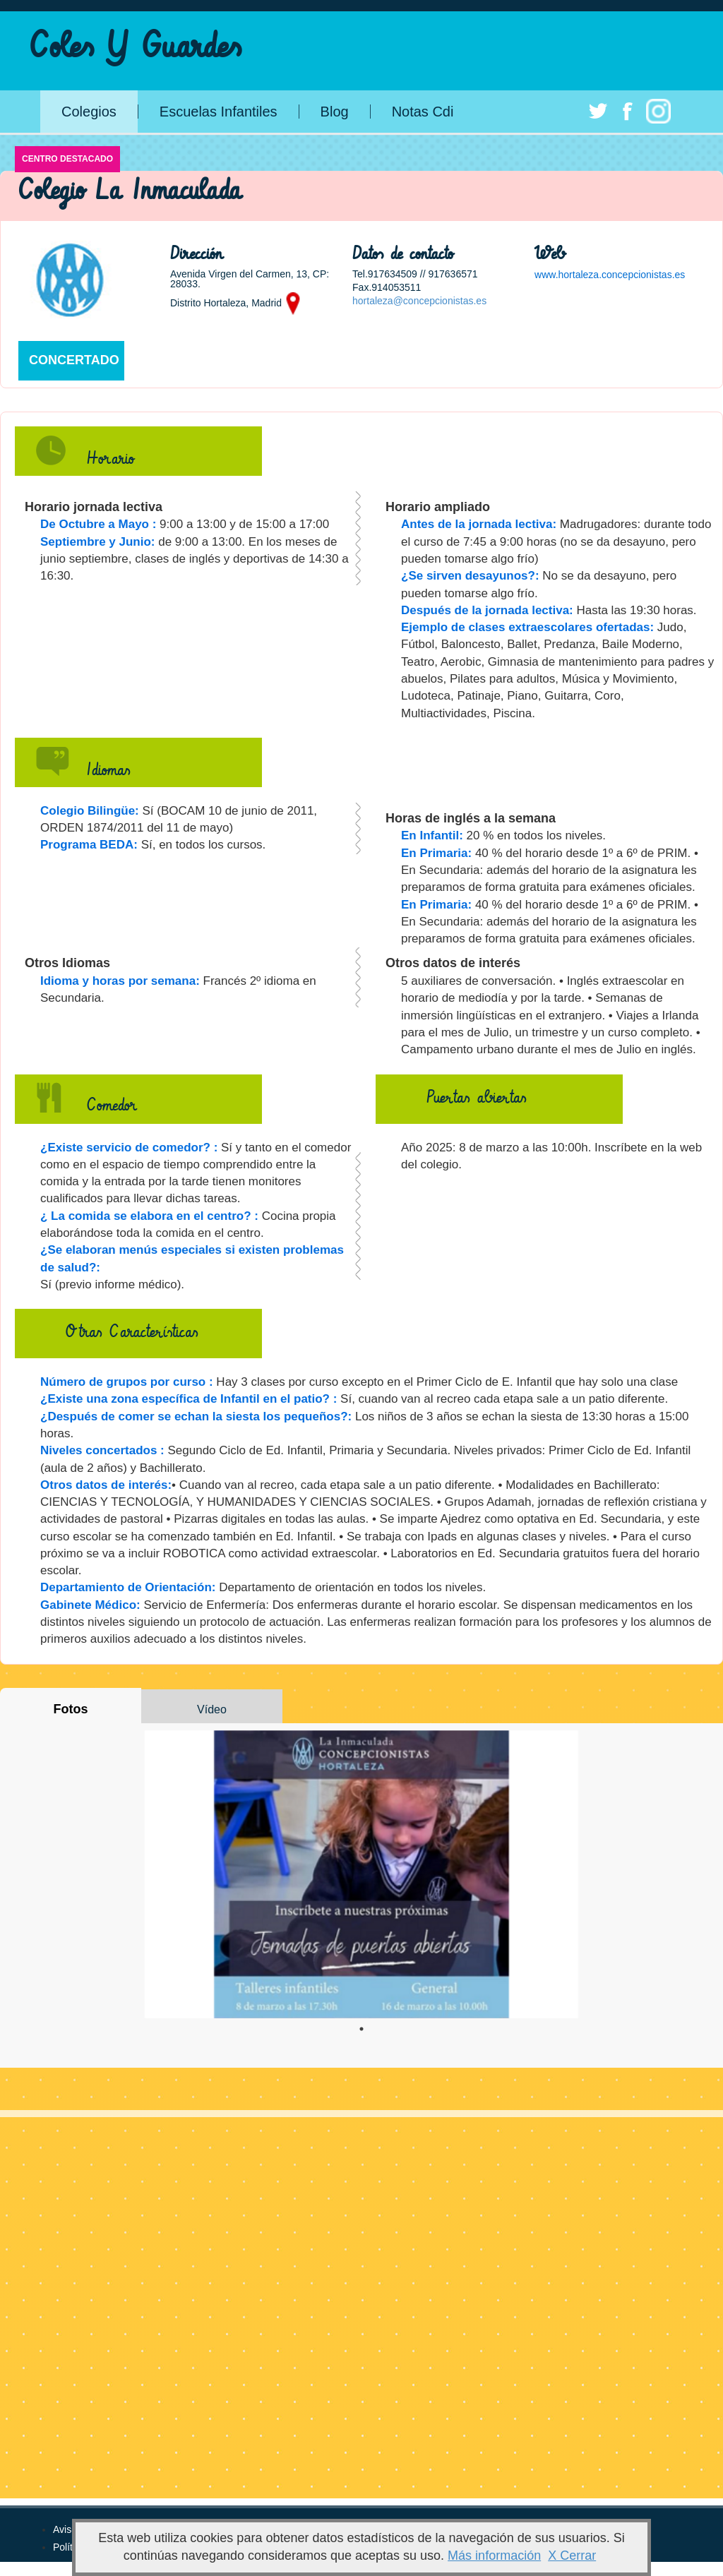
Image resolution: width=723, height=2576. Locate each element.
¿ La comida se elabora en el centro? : (149, 1216)
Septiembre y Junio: (97, 542)
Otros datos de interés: (106, 1485)
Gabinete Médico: (90, 1605)
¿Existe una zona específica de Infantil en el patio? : (188, 1399)
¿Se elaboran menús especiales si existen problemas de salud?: (192, 1258)
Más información (494, 2555)
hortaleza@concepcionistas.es (419, 300)
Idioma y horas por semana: (120, 981)
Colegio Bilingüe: (89, 810)
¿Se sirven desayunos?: (470, 575)
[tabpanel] (361, 1874)
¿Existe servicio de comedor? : (128, 1147)
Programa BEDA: (89, 844)
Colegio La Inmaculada (129, 191)
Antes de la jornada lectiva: (478, 524)
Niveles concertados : (102, 1450)
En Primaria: (436, 853)
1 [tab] (361, 2029)
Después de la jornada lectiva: (487, 610)
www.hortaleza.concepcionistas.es (609, 274)
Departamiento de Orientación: (127, 1587)
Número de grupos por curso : (126, 1382)
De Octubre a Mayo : (98, 524)
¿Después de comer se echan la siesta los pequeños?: (196, 1416)
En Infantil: (432, 835)
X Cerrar (572, 2555)
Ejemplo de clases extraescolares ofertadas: (527, 627)
